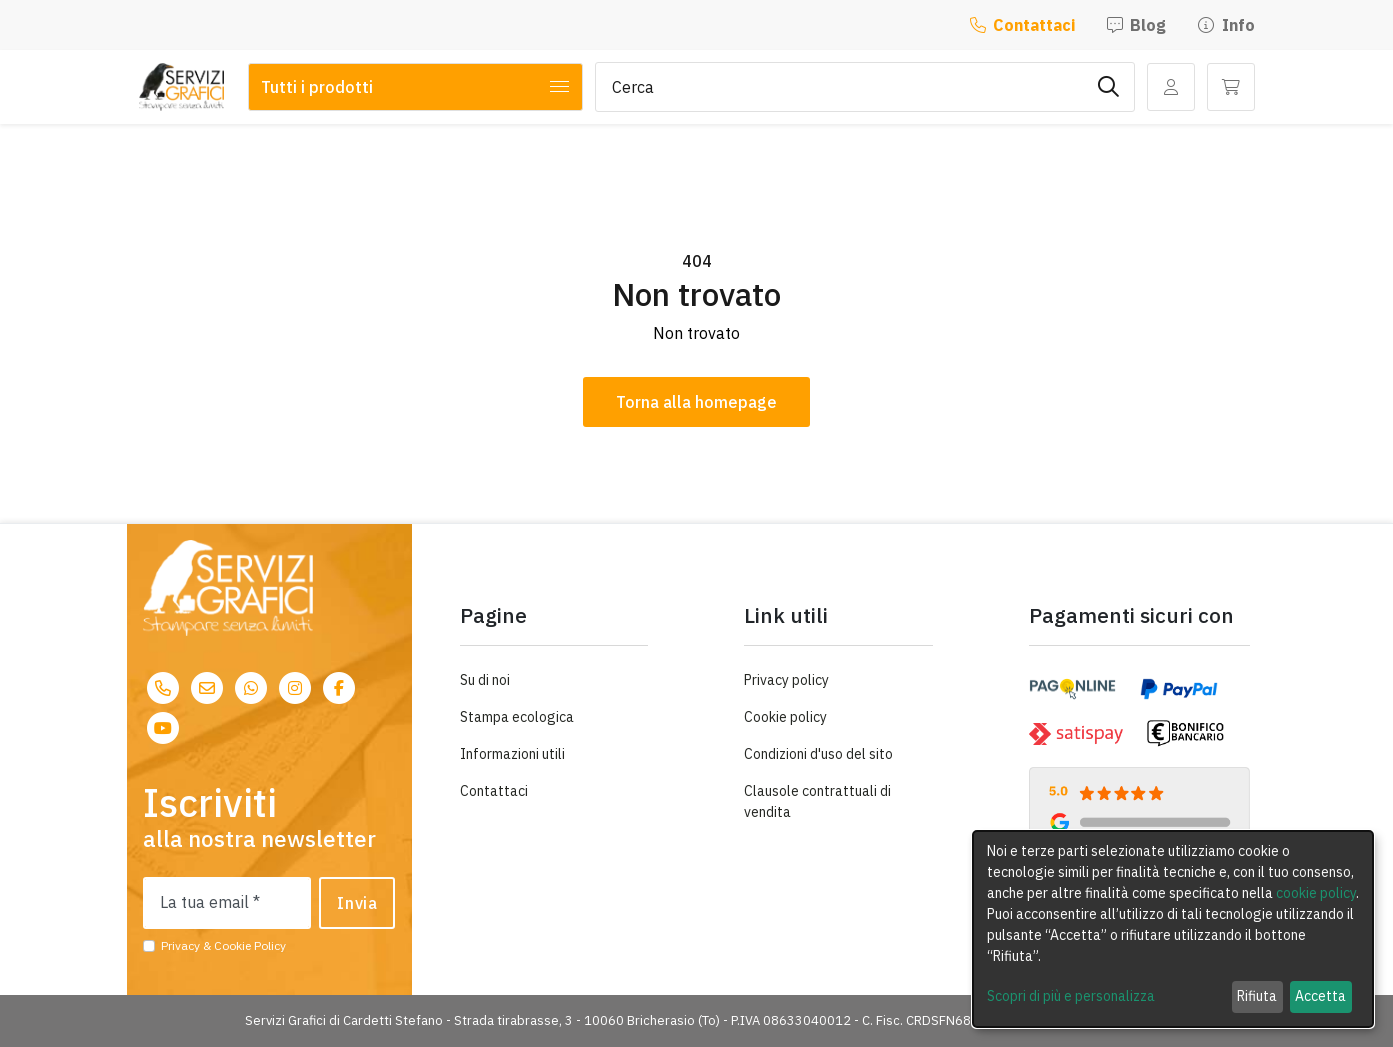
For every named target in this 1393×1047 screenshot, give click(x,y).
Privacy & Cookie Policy (223, 945)
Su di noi (485, 680)
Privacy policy (786, 680)
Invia (357, 903)
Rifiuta (1257, 996)
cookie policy (1316, 893)
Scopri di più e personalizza (1071, 996)
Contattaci (1022, 25)
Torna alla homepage (696, 402)
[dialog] (1173, 929)
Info (1226, 25)
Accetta (1320, 996)
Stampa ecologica (517, 717)
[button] (1231, 87)
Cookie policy (785, 717)
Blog (1136, 25)
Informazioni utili (512, 754)
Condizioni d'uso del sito (818, 754)
